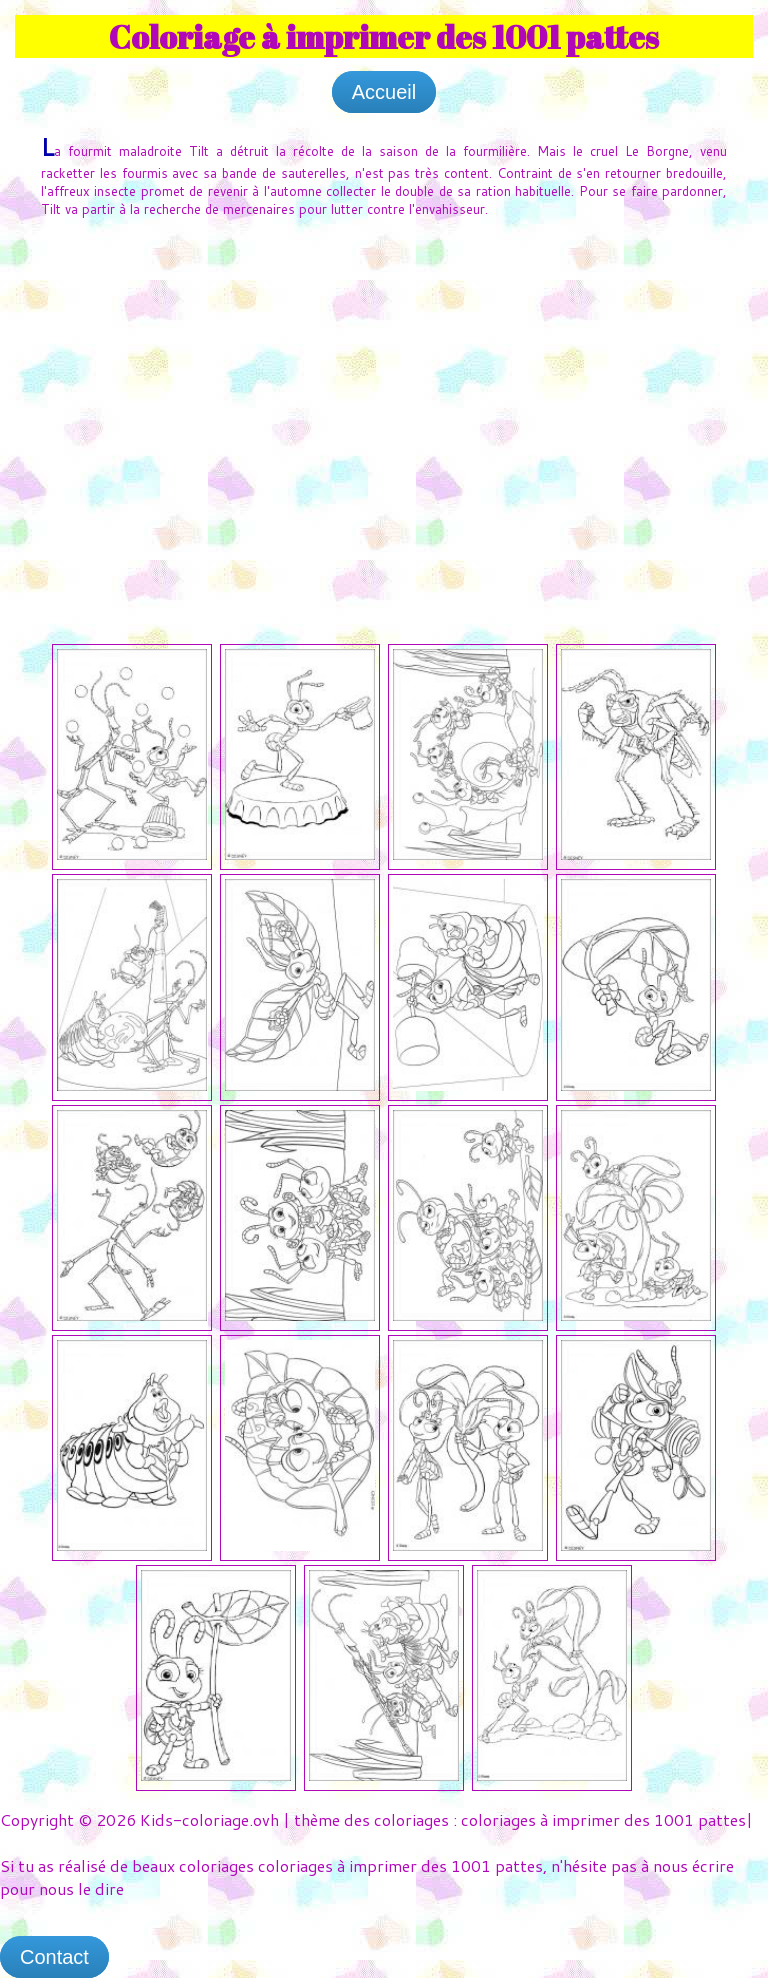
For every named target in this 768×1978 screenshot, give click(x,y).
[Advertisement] (384, 384)
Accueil (384, 92)
